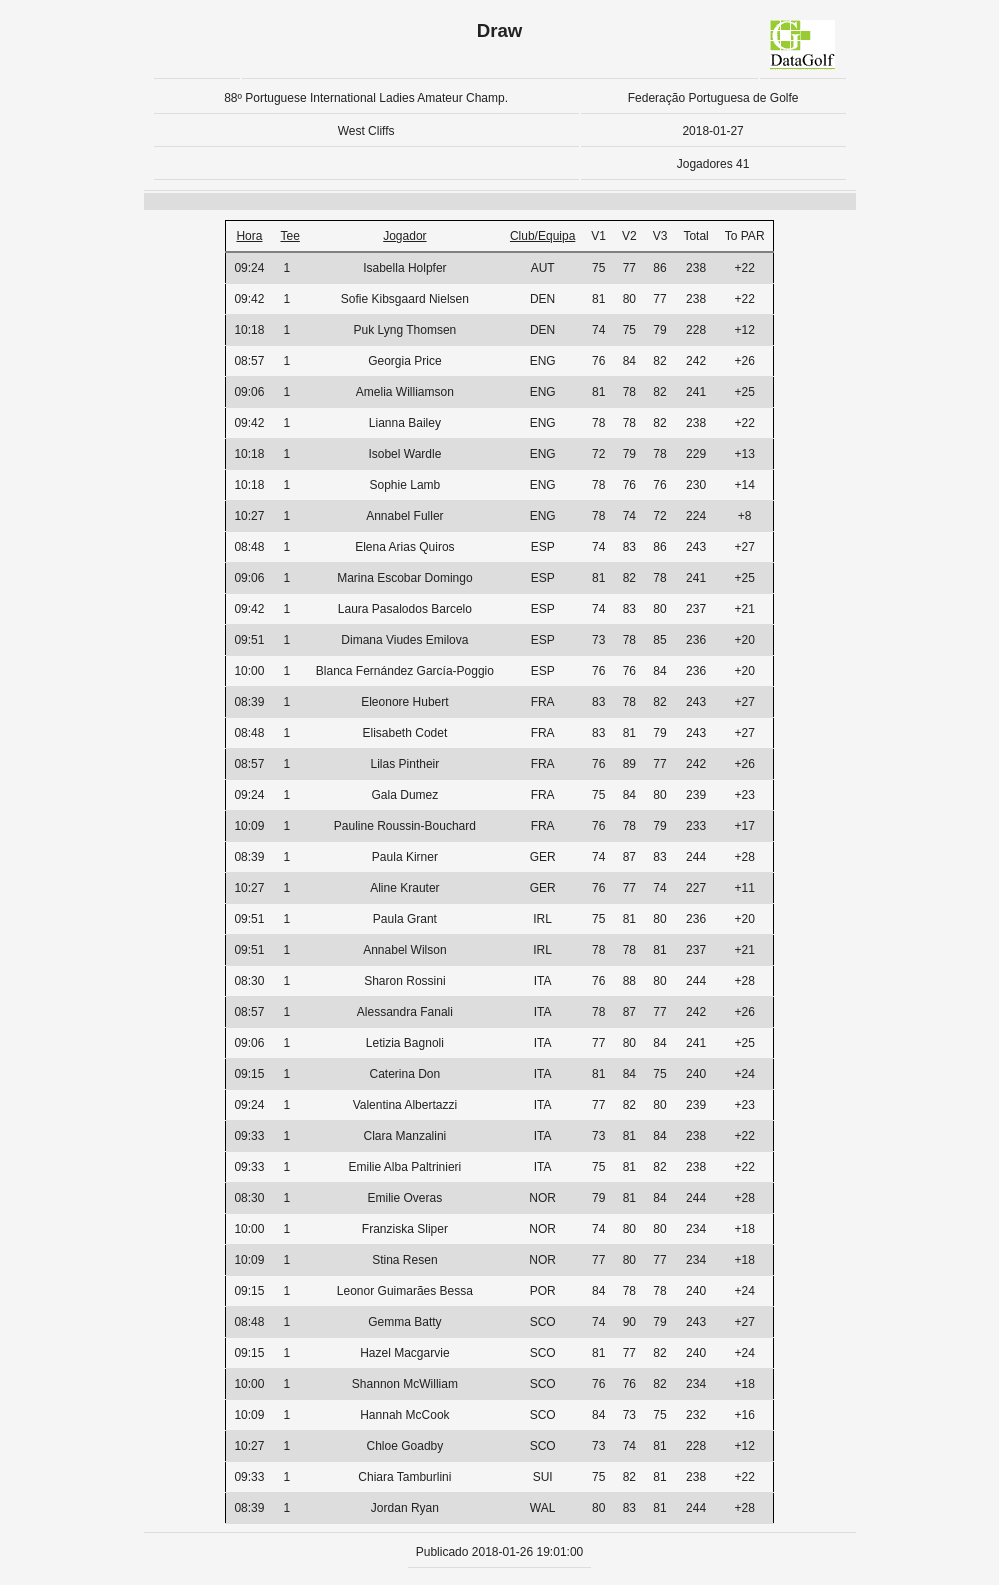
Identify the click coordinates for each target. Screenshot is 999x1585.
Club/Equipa (542, 236)
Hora (249, 236)
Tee (289, 236)
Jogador (404, 236)
